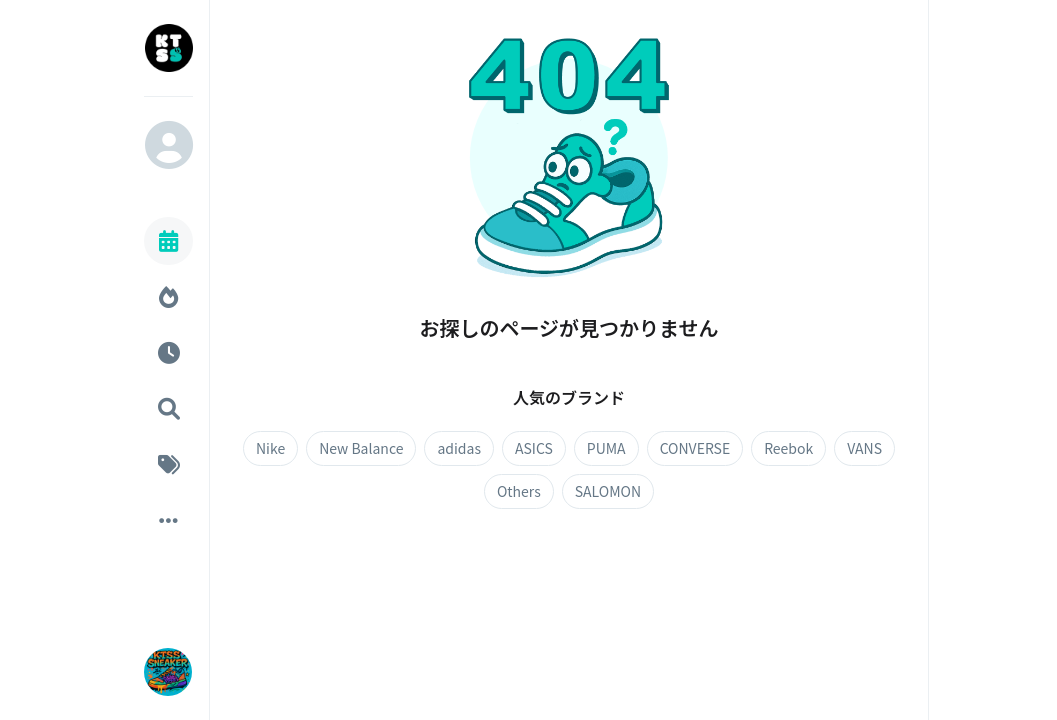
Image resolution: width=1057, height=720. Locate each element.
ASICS (534, 448)
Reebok (788, 448)
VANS (864, 448)
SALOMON (608, 491)
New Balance (361, 448)
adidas (459, 448)
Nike (270, 448)
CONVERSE (695, 448)
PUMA (606, 448)
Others (519, 491)
